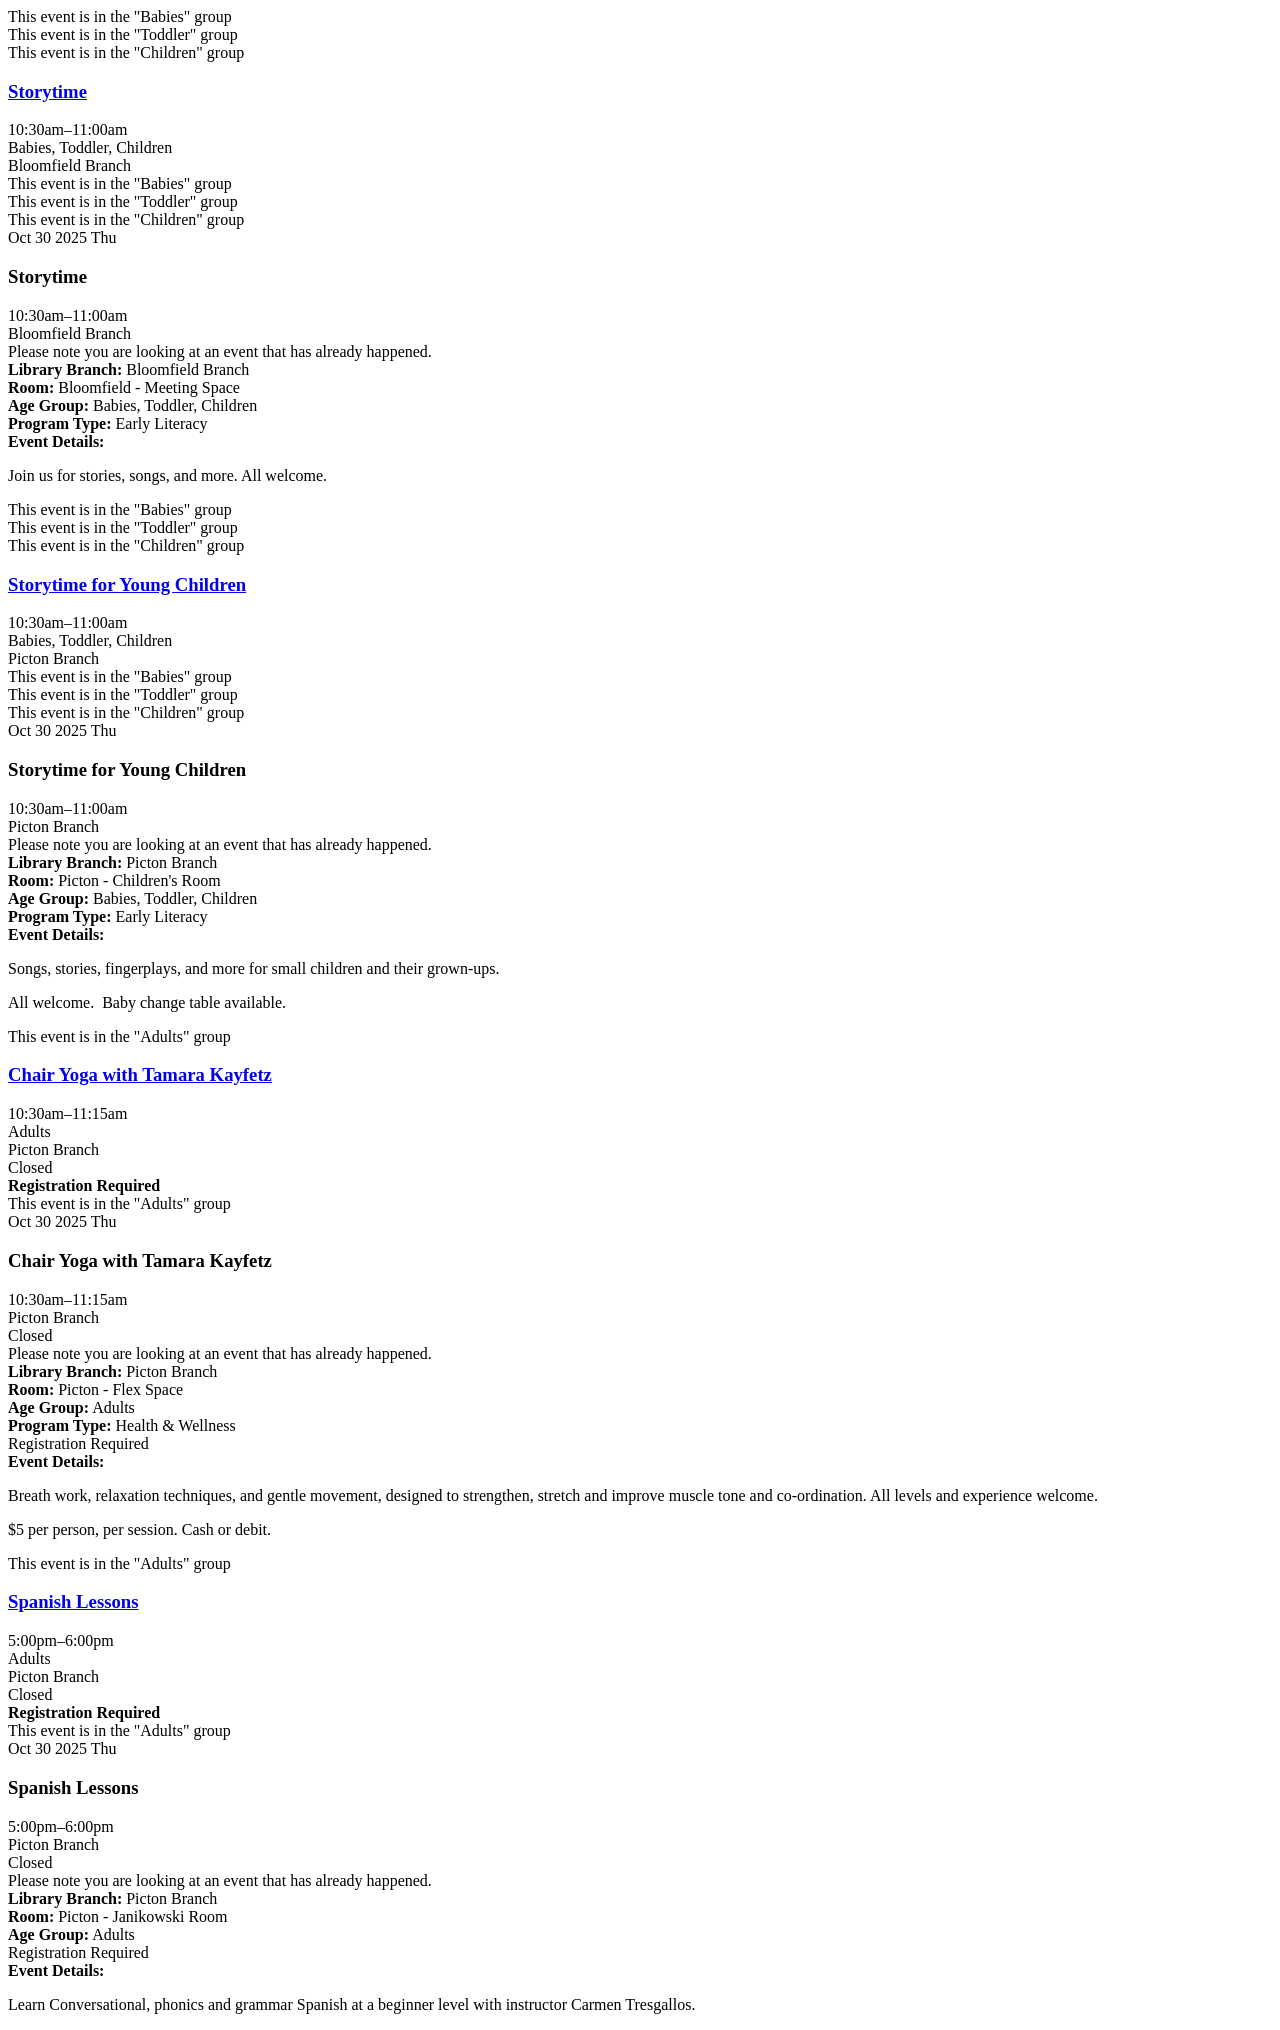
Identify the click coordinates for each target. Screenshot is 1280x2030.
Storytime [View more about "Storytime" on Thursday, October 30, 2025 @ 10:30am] (47, 91)
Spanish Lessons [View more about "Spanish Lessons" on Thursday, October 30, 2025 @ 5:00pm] (73, 1601)
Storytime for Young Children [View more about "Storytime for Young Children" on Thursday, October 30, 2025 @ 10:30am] (127, 584)
